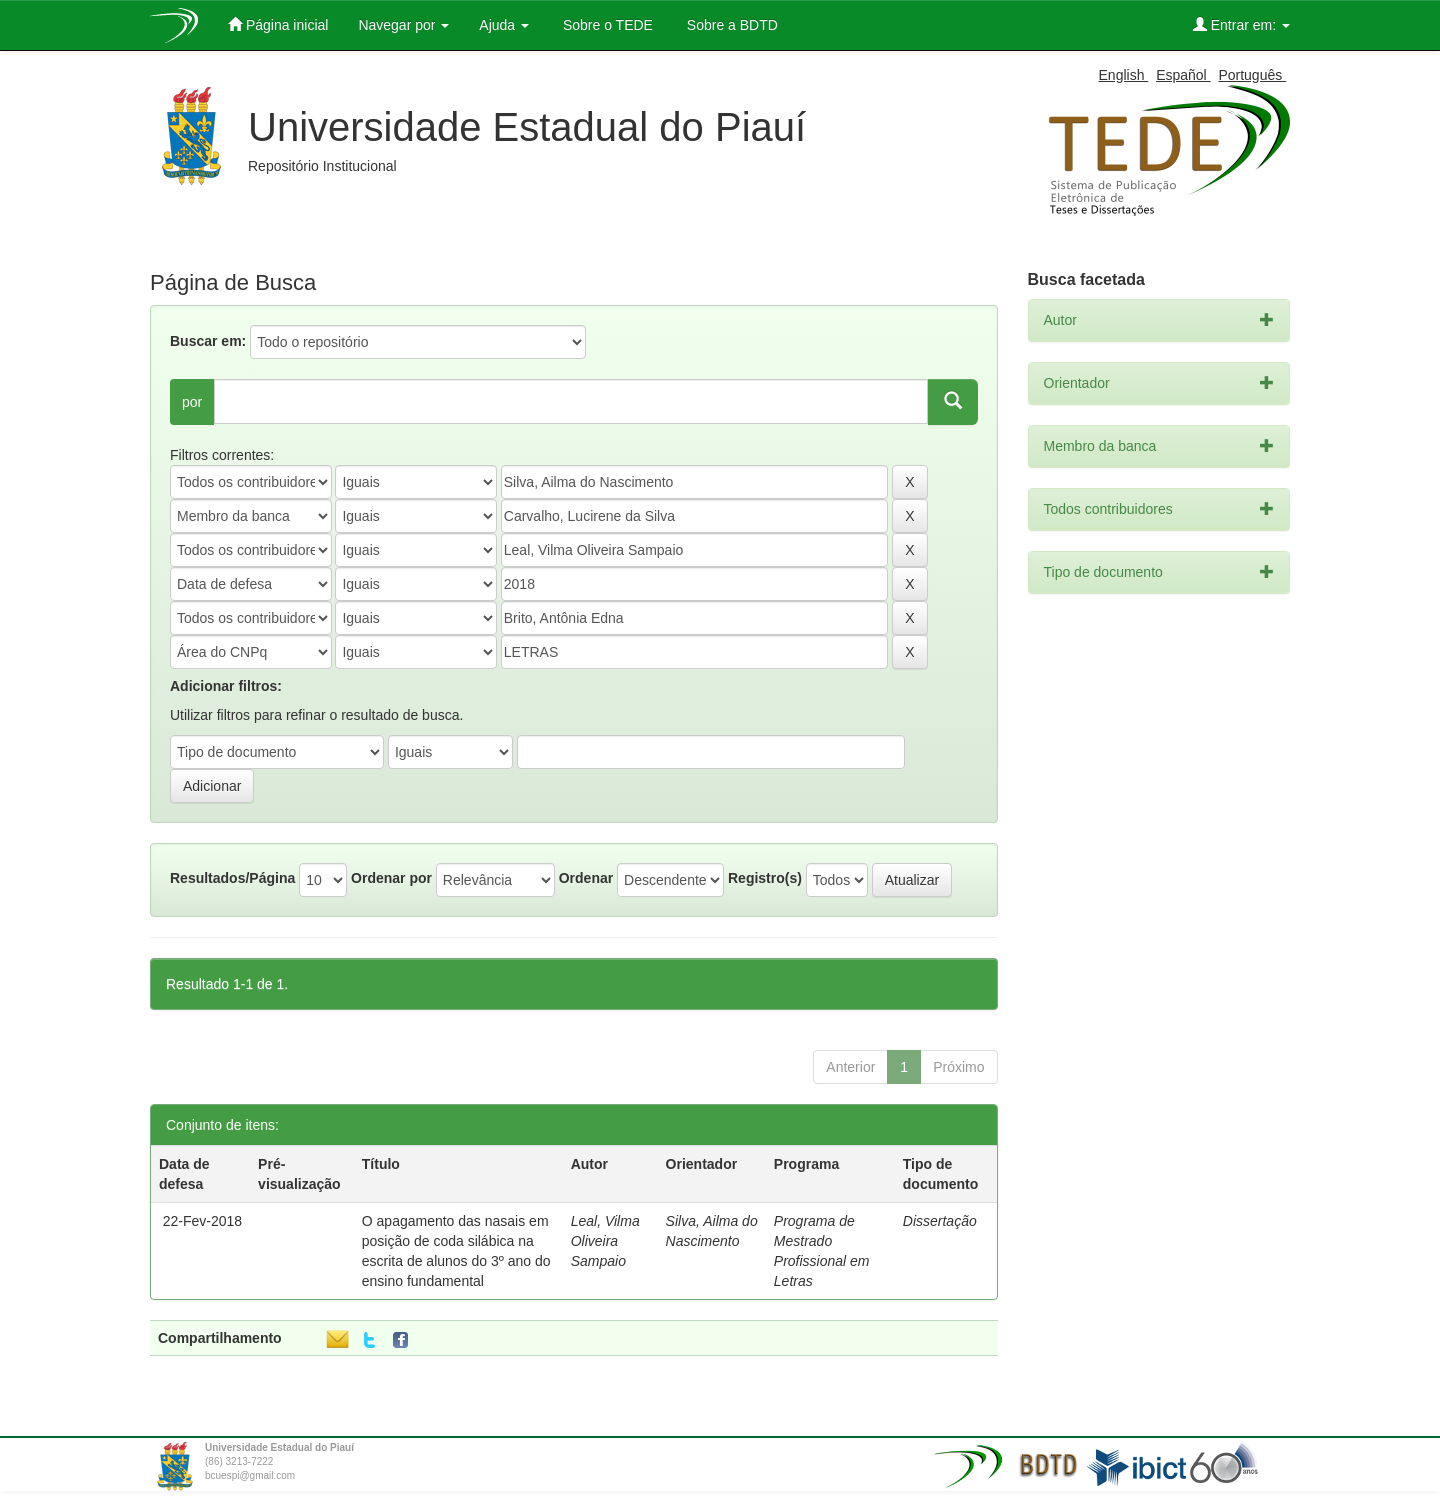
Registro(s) (765, 878)
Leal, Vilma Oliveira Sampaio (605, 1241)
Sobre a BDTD (730, 25)
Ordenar (586, 878)
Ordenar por (391, 878)
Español (1183, 75)
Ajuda (504, 25)
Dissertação (940, 1221)
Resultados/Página (232, 878)
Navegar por (403, 25)
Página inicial (278, 24)
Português (1252, 75)
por (192, 402)
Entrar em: (1241, 24)
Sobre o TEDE (606, 25)
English (1124, 75)
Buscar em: (208, 341)
